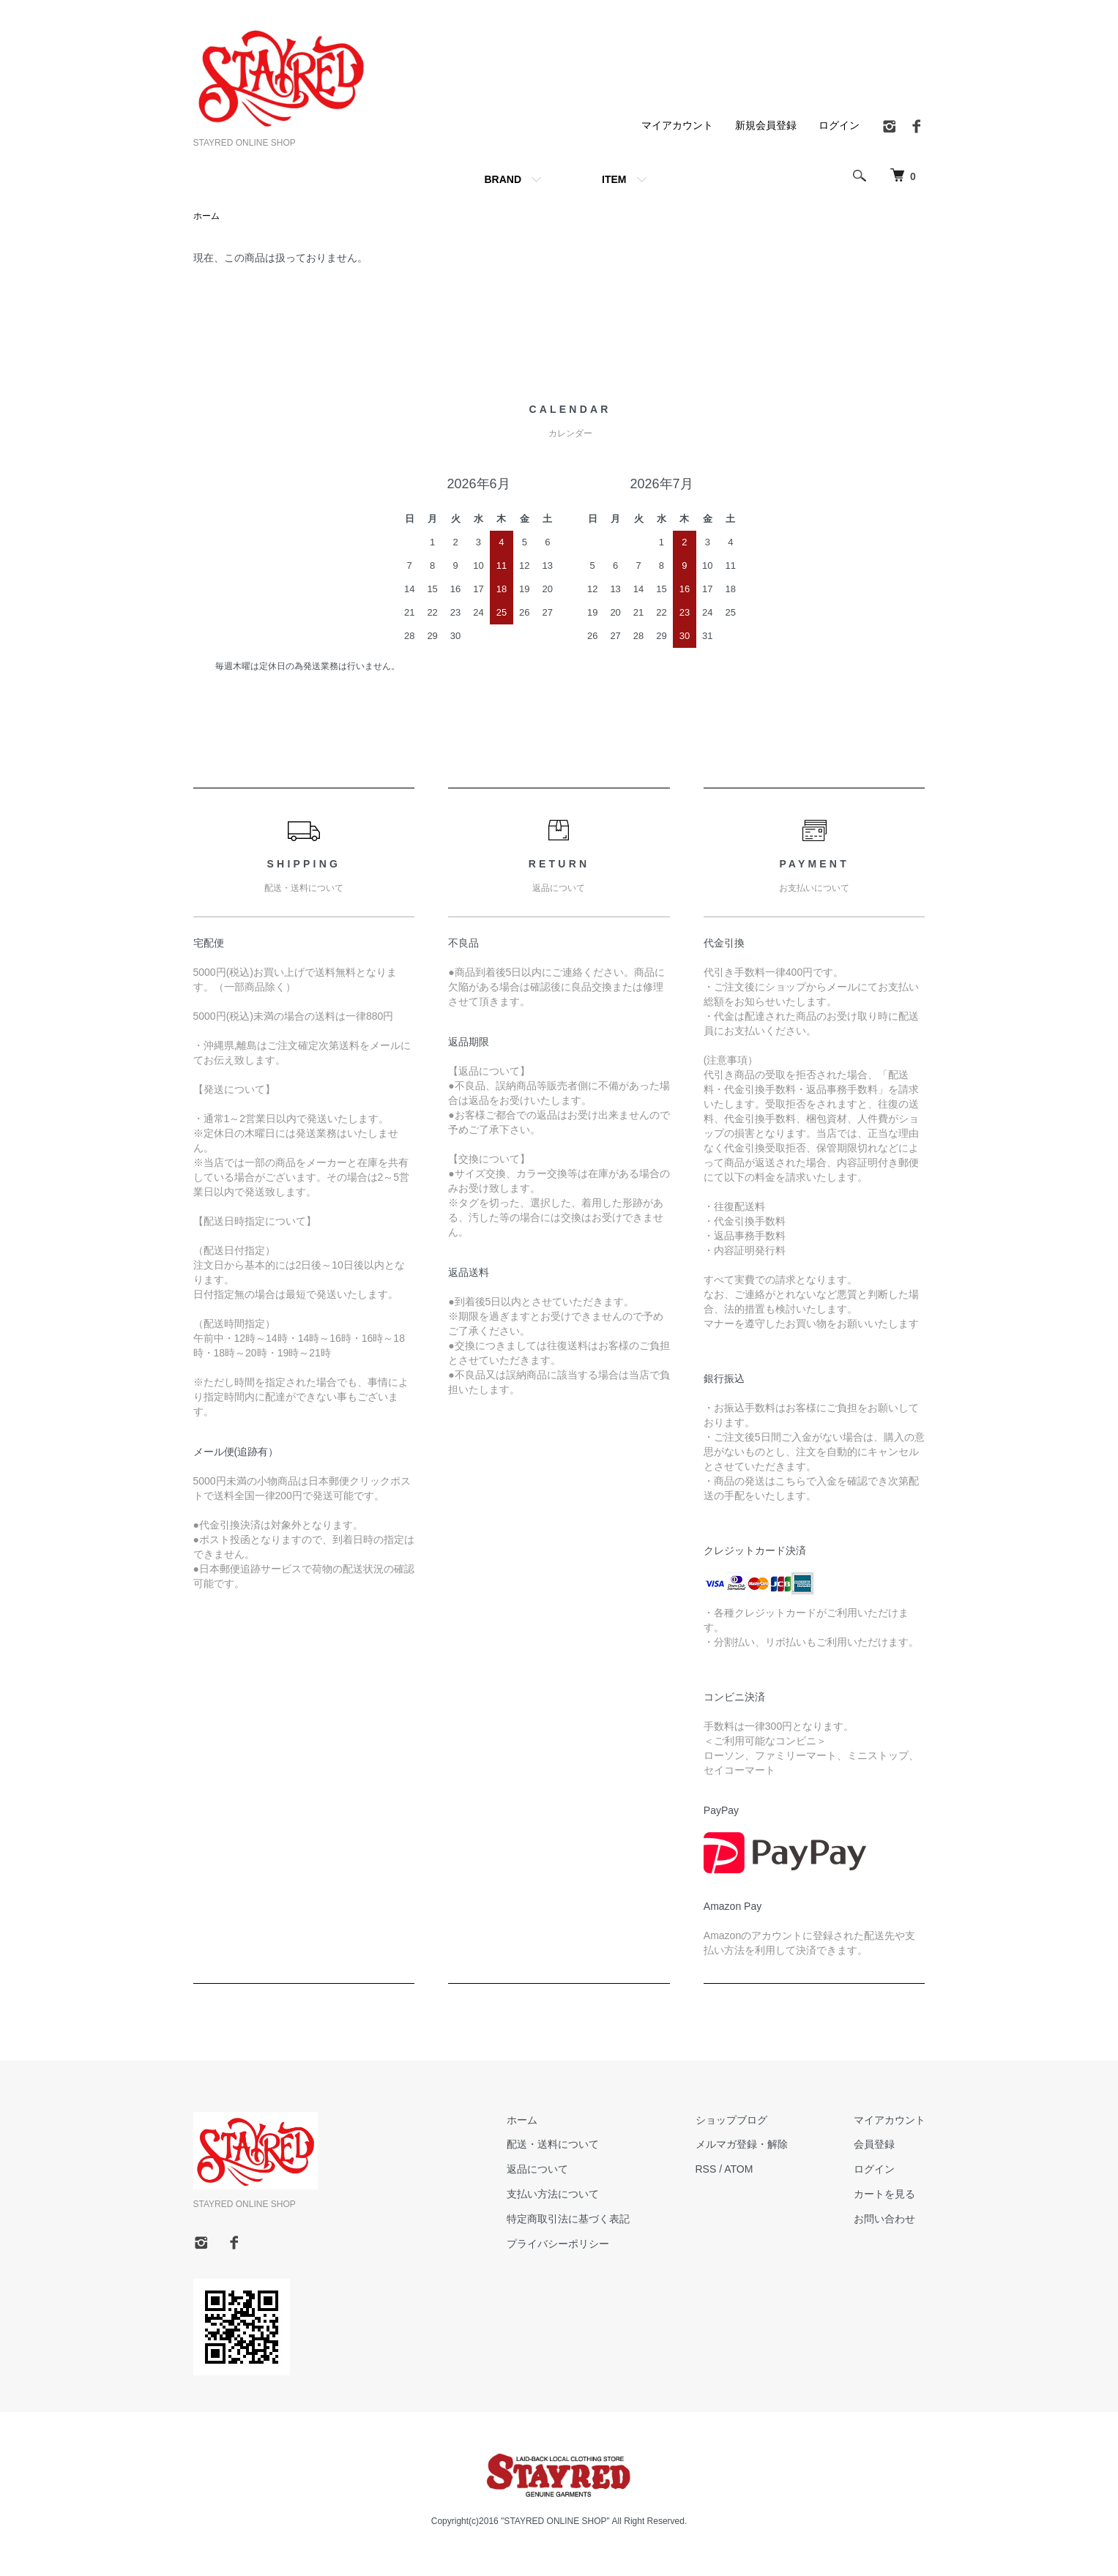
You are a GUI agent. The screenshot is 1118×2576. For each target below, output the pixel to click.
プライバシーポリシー (558, 2244)
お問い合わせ (884, 2219)
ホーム (206, 216)
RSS (706, 2169)
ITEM (614, 179)
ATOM (738, 2169)
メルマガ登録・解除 (742, 2144)
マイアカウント (677, 125)
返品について (537, 2169)
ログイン (839, 125)
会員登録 (874, 2144)
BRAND (502, 179)
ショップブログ (731, 2120)
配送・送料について (553, 2144)
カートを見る (884, 2194)
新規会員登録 (766, 125)
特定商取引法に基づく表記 (568, 2219)
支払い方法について (553, 2194)
